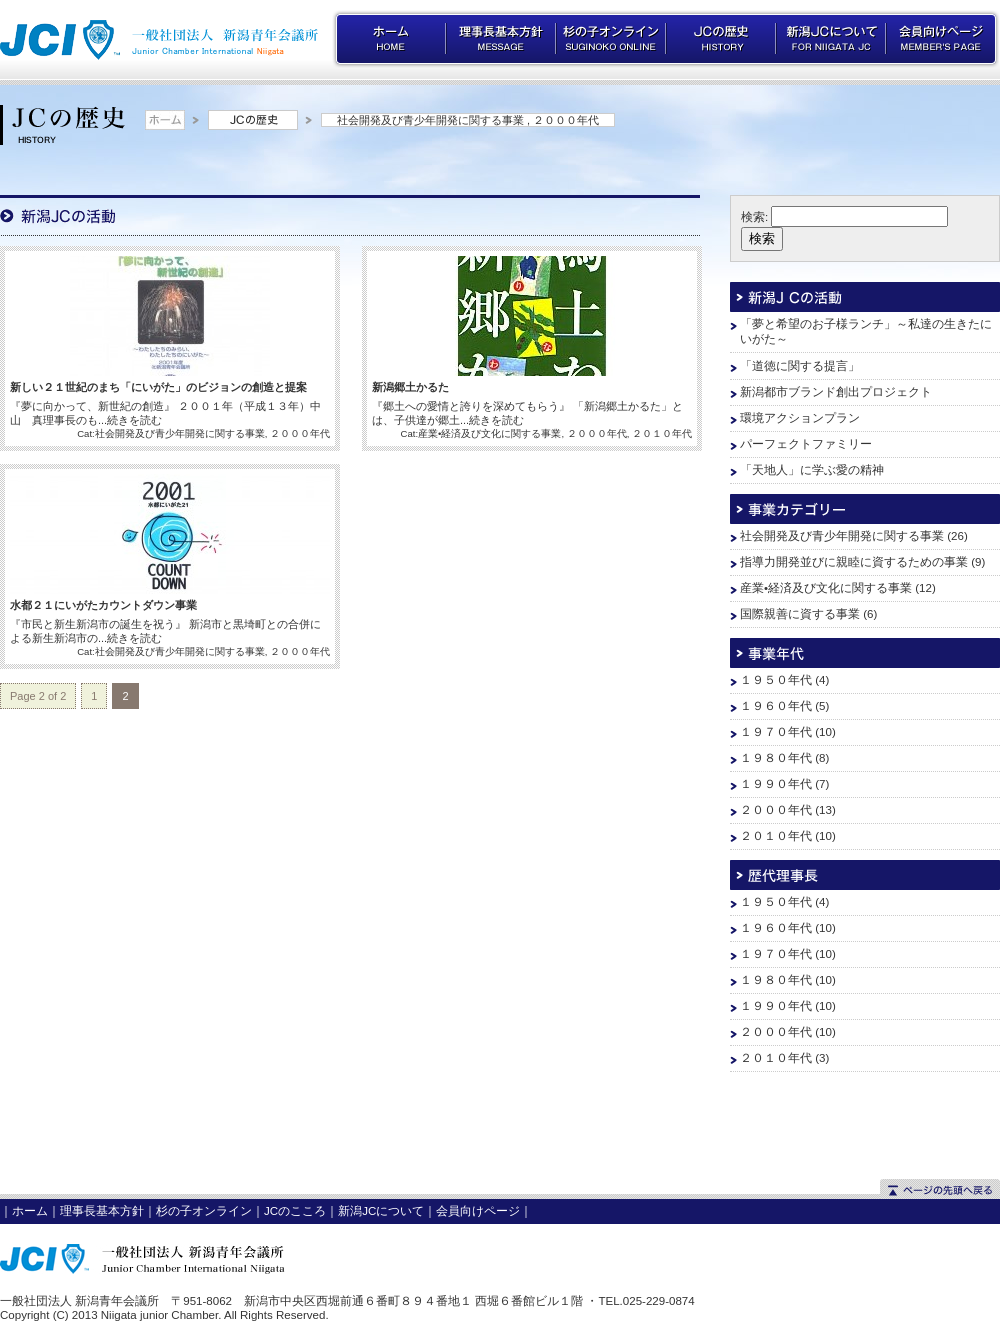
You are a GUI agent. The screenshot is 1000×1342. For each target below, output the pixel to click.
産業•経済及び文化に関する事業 (489, 433)
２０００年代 (566, 120)
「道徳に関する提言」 (800, 366)
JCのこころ (295, 1211)
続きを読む (134, 420)
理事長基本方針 (102, 1211)
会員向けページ (478, 1211)
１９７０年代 (776, 732)
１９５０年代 (776, 680)
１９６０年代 (776, 706)
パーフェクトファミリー (806, 444)
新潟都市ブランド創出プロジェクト (836, 392)
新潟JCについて (381, 1211)
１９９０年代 (776, 784)
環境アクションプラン (800, 418)
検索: (754, 217)
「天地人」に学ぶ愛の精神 (812, 470)
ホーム (30, 1211)
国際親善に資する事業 (800, 614)
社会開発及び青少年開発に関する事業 (430, 120)
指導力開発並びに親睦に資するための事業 (854, 562)
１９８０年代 (776, 758)
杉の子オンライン (204, 1211)
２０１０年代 (662, 433)
